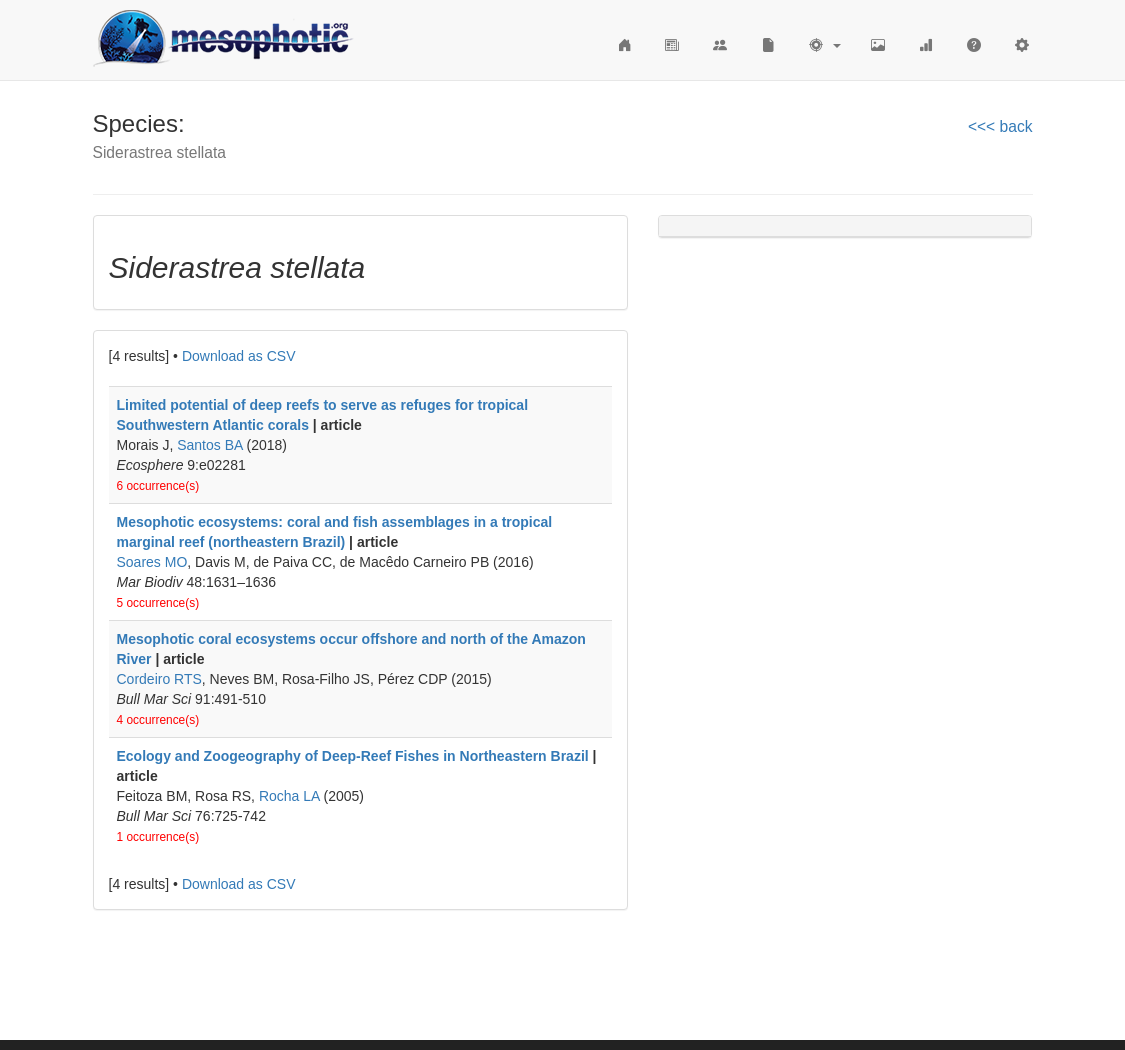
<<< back (1000, 126)
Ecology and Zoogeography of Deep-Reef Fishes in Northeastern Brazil (353, 756)
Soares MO (152, 562)
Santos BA (209, 445)
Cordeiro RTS (159, 679)
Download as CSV (239, 356)
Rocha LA (289, 796)
